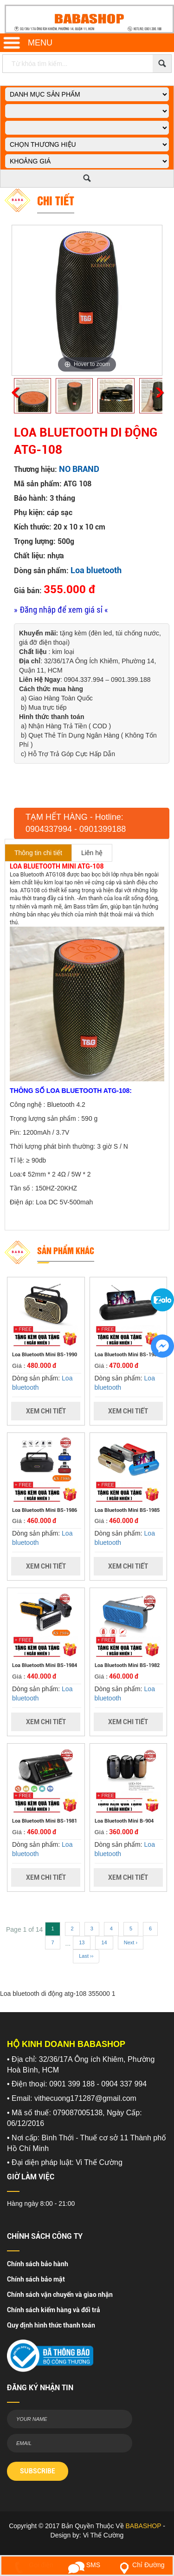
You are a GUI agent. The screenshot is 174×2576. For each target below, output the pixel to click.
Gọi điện (32, 2565)
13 (81, 1942)
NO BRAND (79, 469)
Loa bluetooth (96, 570)
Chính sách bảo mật (36, 2279)
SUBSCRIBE (37, 2471)
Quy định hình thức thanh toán (51, 2325)
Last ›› (86, 1956)
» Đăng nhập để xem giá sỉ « (61, 609)
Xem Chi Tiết (46, 1411)
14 (104, 1942)
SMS (84, 2565)
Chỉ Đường (140, 2565)
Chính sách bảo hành (37, 2264)
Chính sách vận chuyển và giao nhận (60, 2294)
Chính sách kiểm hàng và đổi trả (53, 2310)
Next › (130, 1942)
